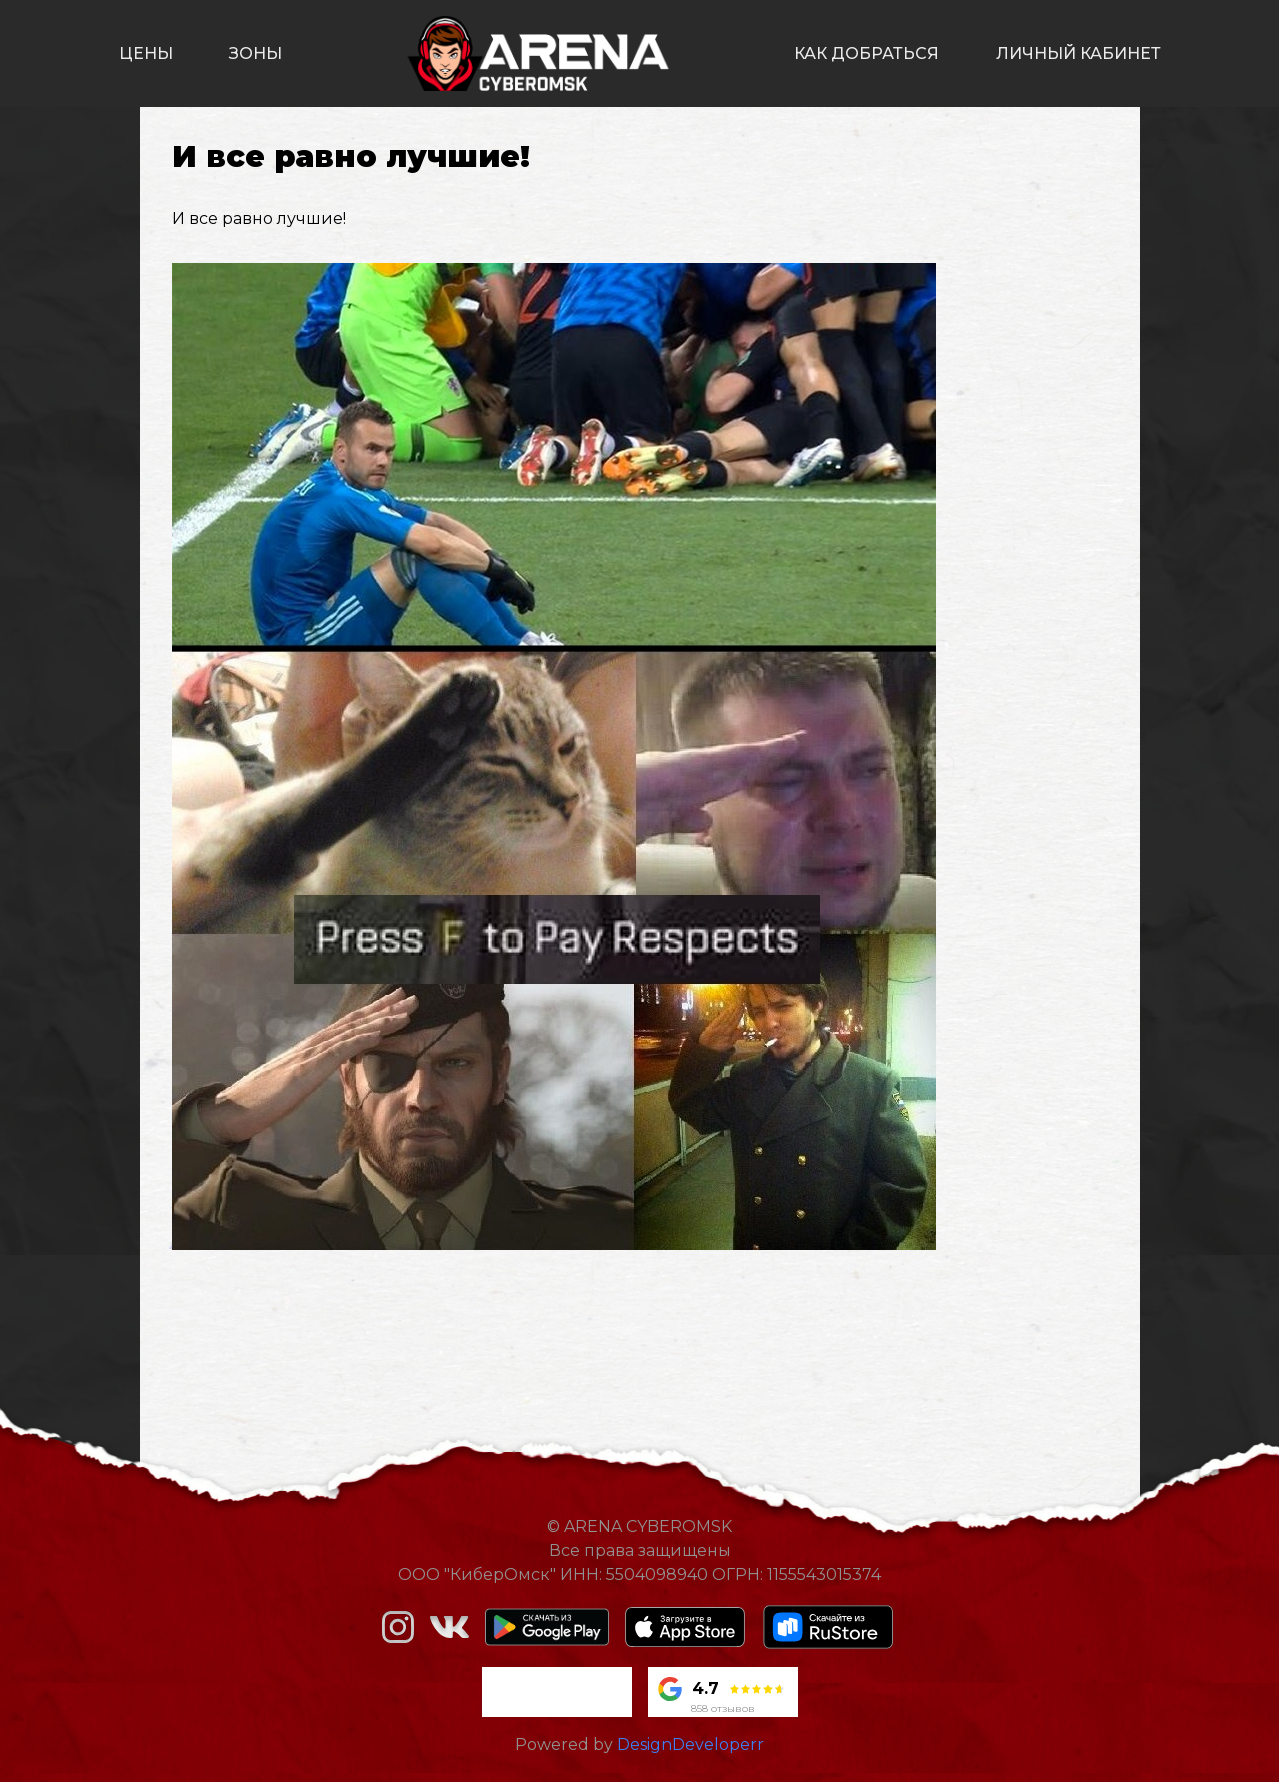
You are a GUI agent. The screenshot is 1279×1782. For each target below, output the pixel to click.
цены (146, 53)
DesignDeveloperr (690, 1744)
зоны (255, 53)
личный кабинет (1078, 53)
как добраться (866, 53)
